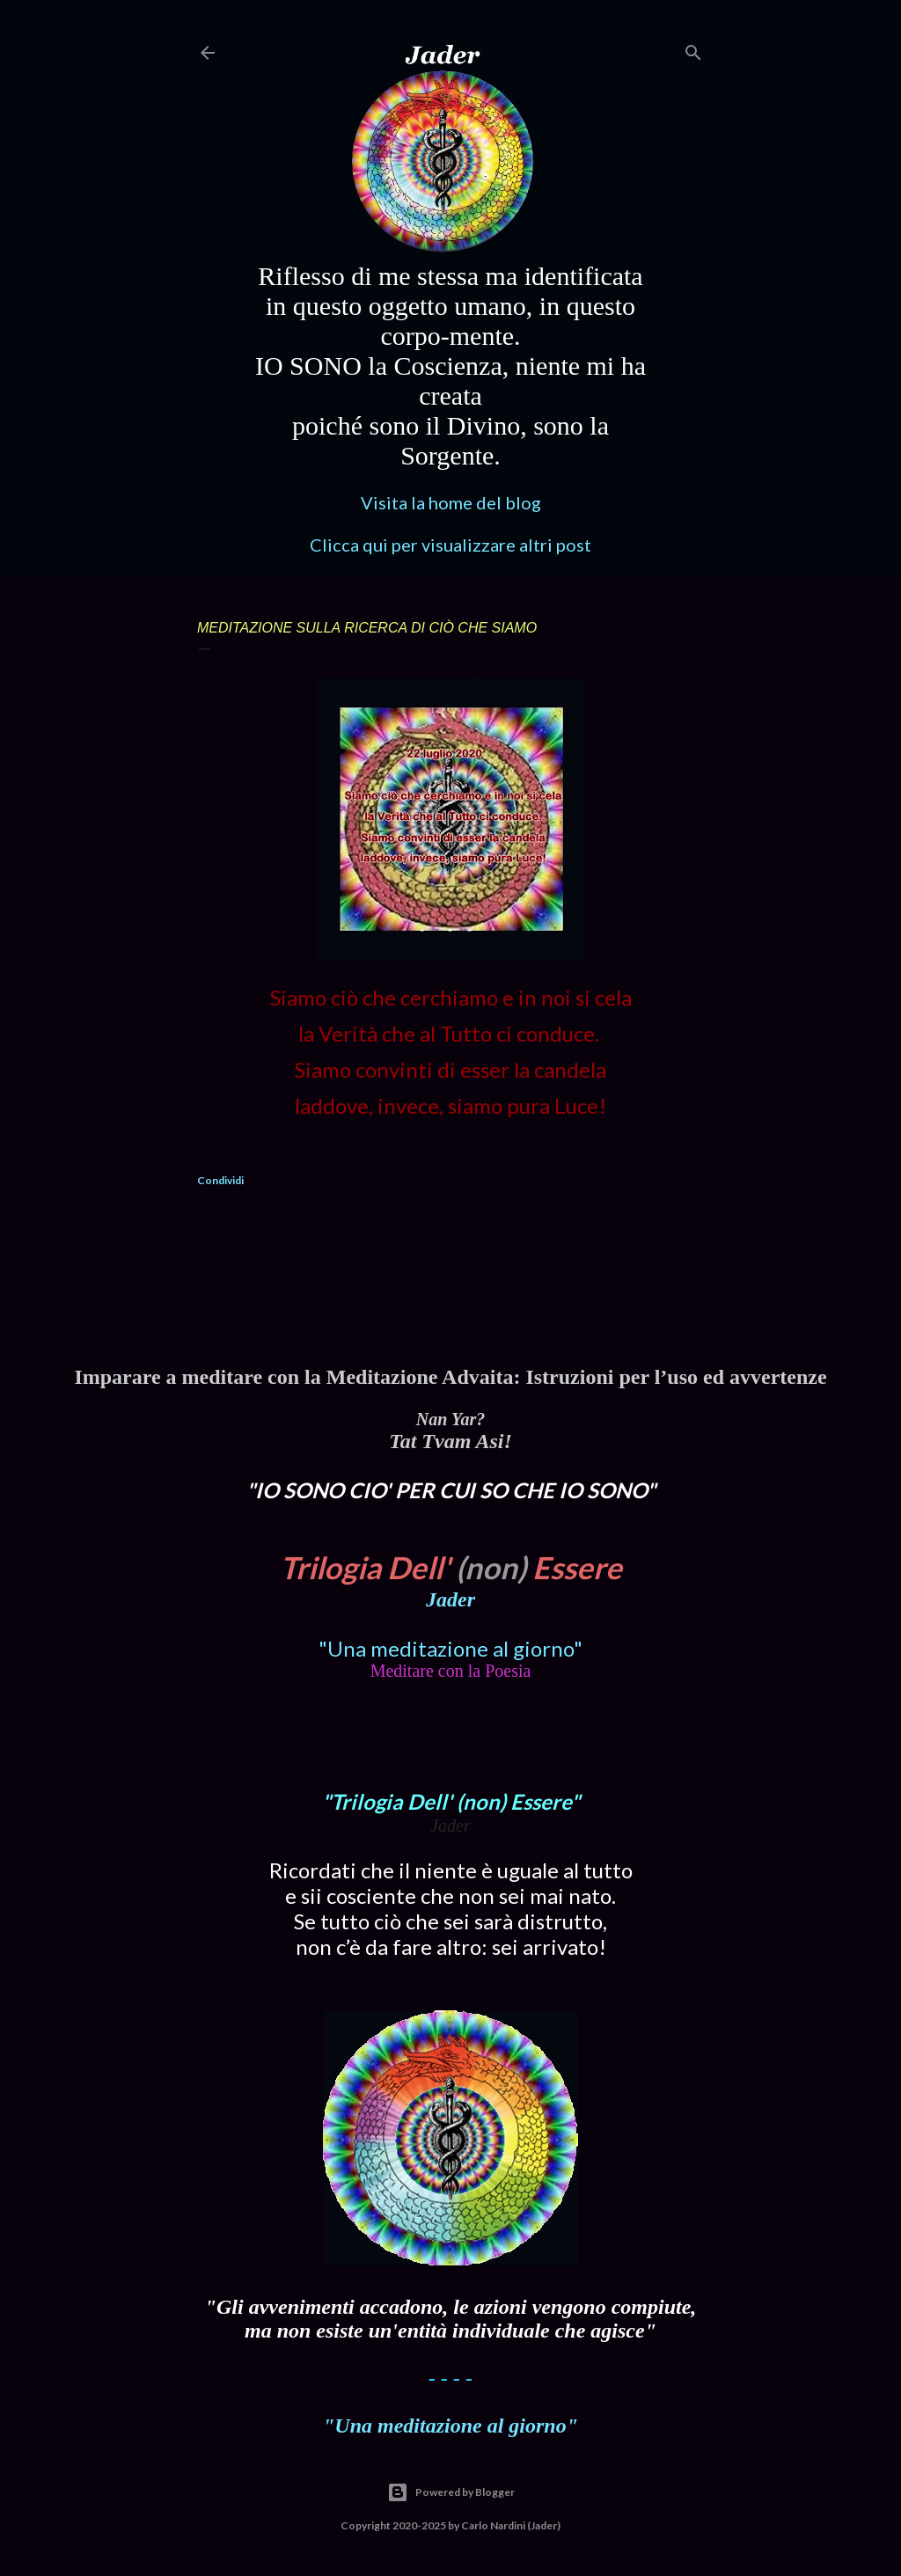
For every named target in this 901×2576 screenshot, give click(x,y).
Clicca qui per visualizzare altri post (450, 544)
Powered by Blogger (451, 2492)
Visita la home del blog (451, 502)
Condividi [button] (220, 1180)
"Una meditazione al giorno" (450, 1648)
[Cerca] (693, 49)
